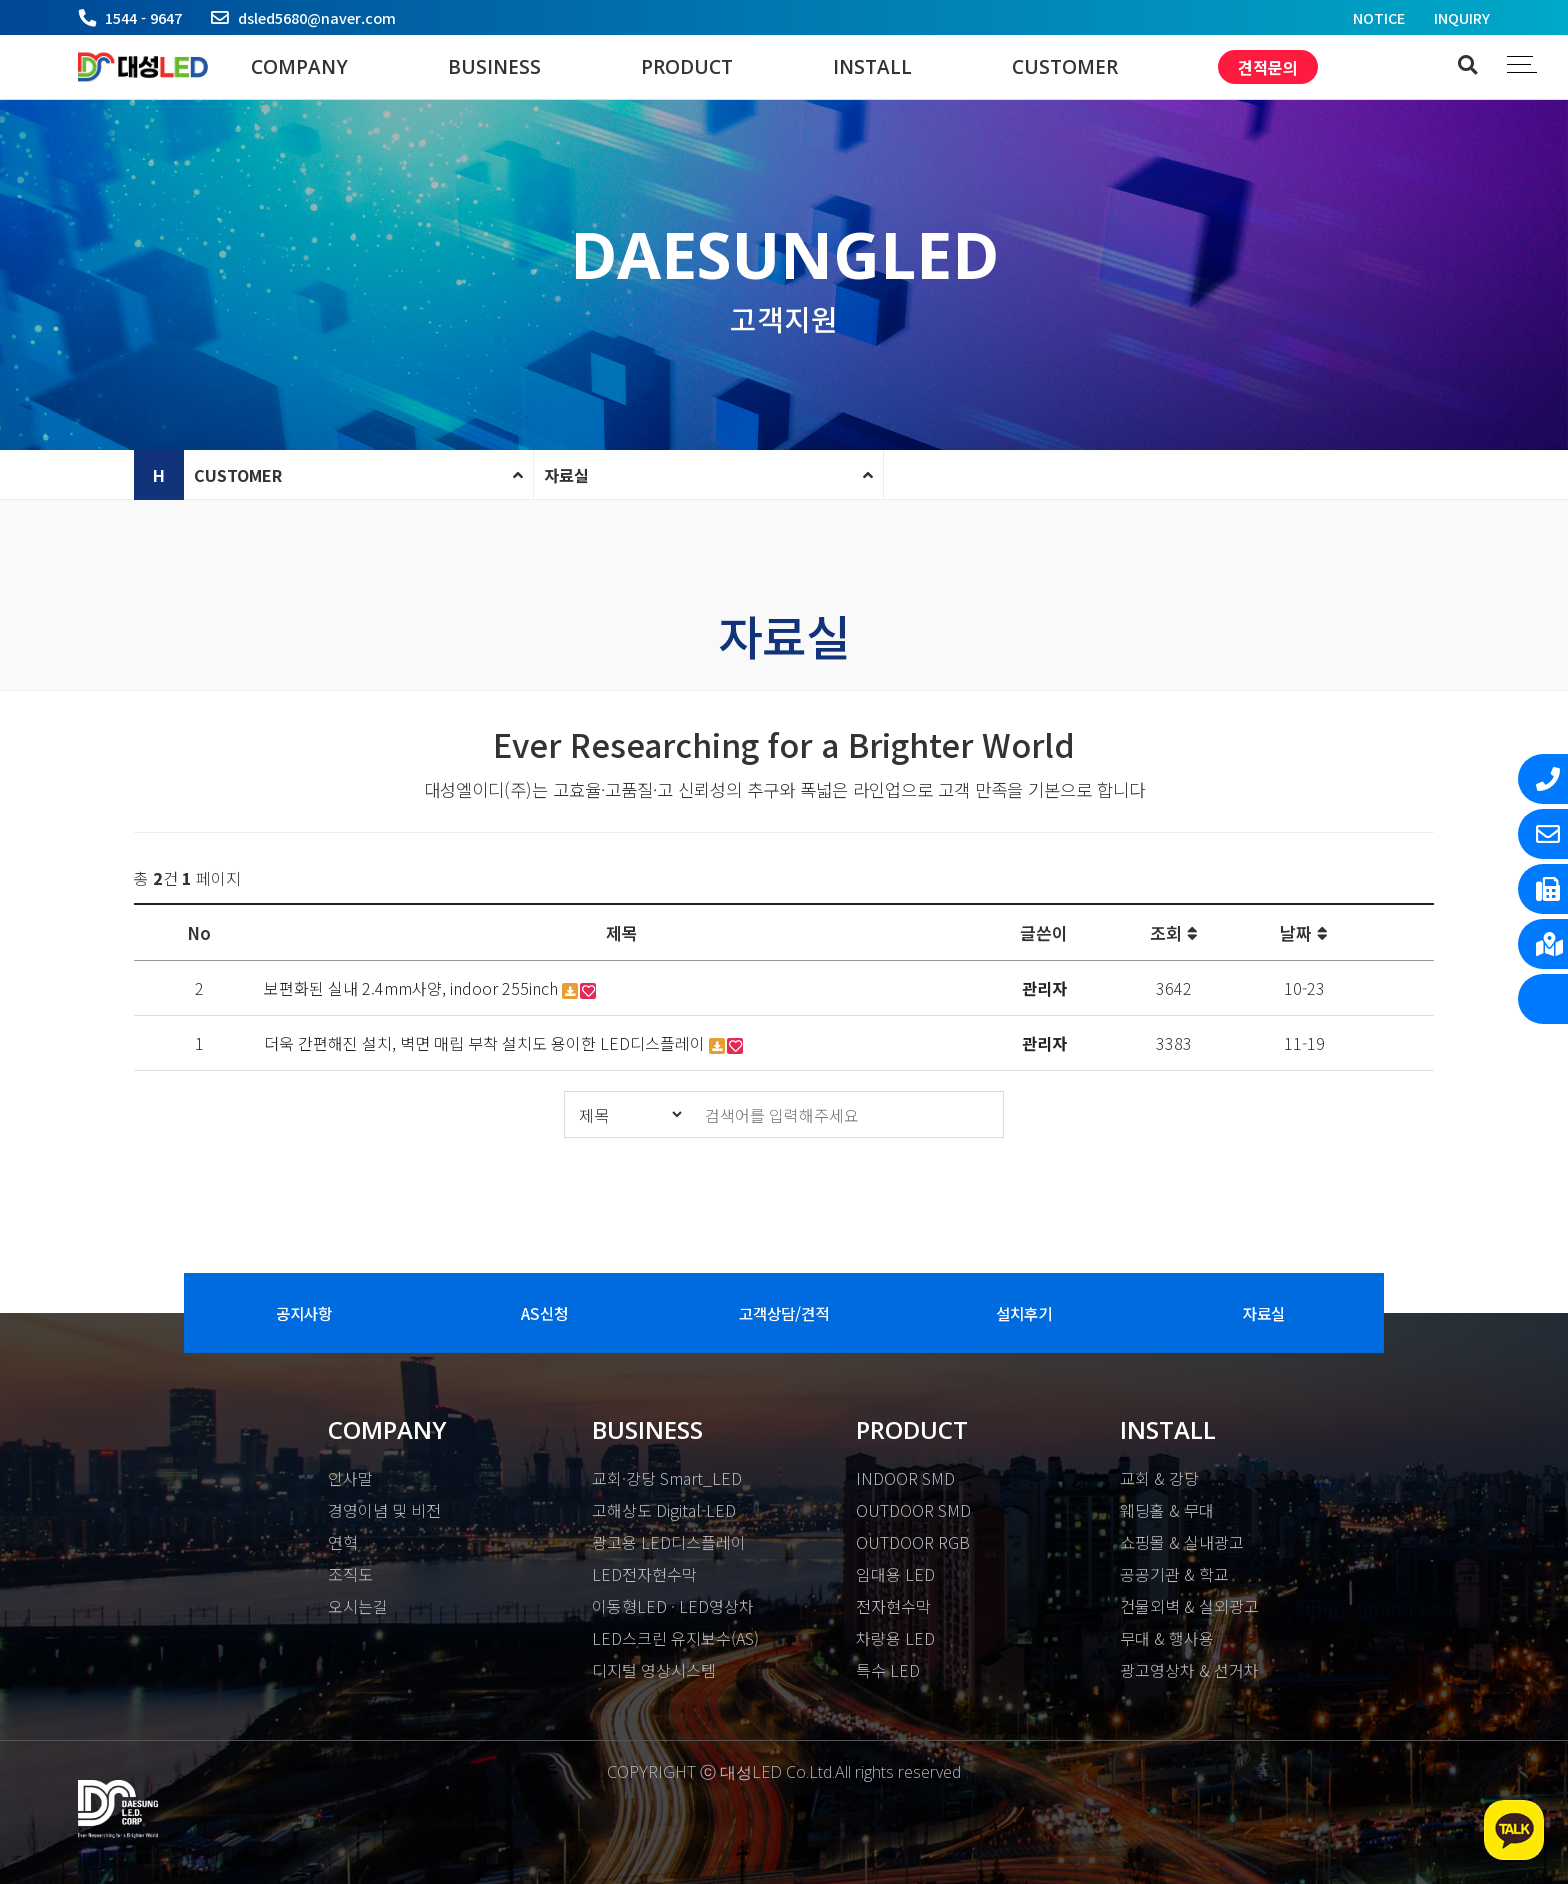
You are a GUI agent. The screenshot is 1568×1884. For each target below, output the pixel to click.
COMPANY (299, 67)
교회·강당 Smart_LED (667, 1478)
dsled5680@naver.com (317, 17)
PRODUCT (687, 67)
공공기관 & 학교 (1174, 1574)
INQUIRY (1462, 17)
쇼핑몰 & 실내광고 (1182, 1542)
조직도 (350, 1574)
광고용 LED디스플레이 (669, 1542)
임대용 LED (895, 1574)
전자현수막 (893, 1606)
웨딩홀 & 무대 (1167, 1510)
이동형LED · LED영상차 (673, 1606)
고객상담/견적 (784, 1313)
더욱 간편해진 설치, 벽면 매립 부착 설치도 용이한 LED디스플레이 (486, 1043)
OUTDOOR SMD (913, 1510)
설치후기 (1024, 1313)
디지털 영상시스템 (654, 1670)
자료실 (566, 475)
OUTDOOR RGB (913, 1542)
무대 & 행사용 (1167, 1638)
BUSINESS (494, 67)
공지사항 (304, 1313)
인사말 (350, 1478)
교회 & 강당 (1159, 1478)
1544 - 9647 (143, 17)
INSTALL (872, 67)
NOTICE (1379, 17)
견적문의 (1268, 67)
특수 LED (888, 1670)
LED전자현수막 (644, 1574)
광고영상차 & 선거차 (1189, 1670)
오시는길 (358, 1606)
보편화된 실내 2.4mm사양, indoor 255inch (413, 988)
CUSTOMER (1065, 67)
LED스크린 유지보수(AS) (675, 1638)
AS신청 (544, 1313)
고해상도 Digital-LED (664, 1510)
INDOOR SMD (905, 1478)
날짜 (1304, 932)
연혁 (343, 1542)
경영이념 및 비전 (384, 1510)
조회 (1174, 932)
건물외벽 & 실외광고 (1189, 1606)
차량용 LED (895, 1638)
